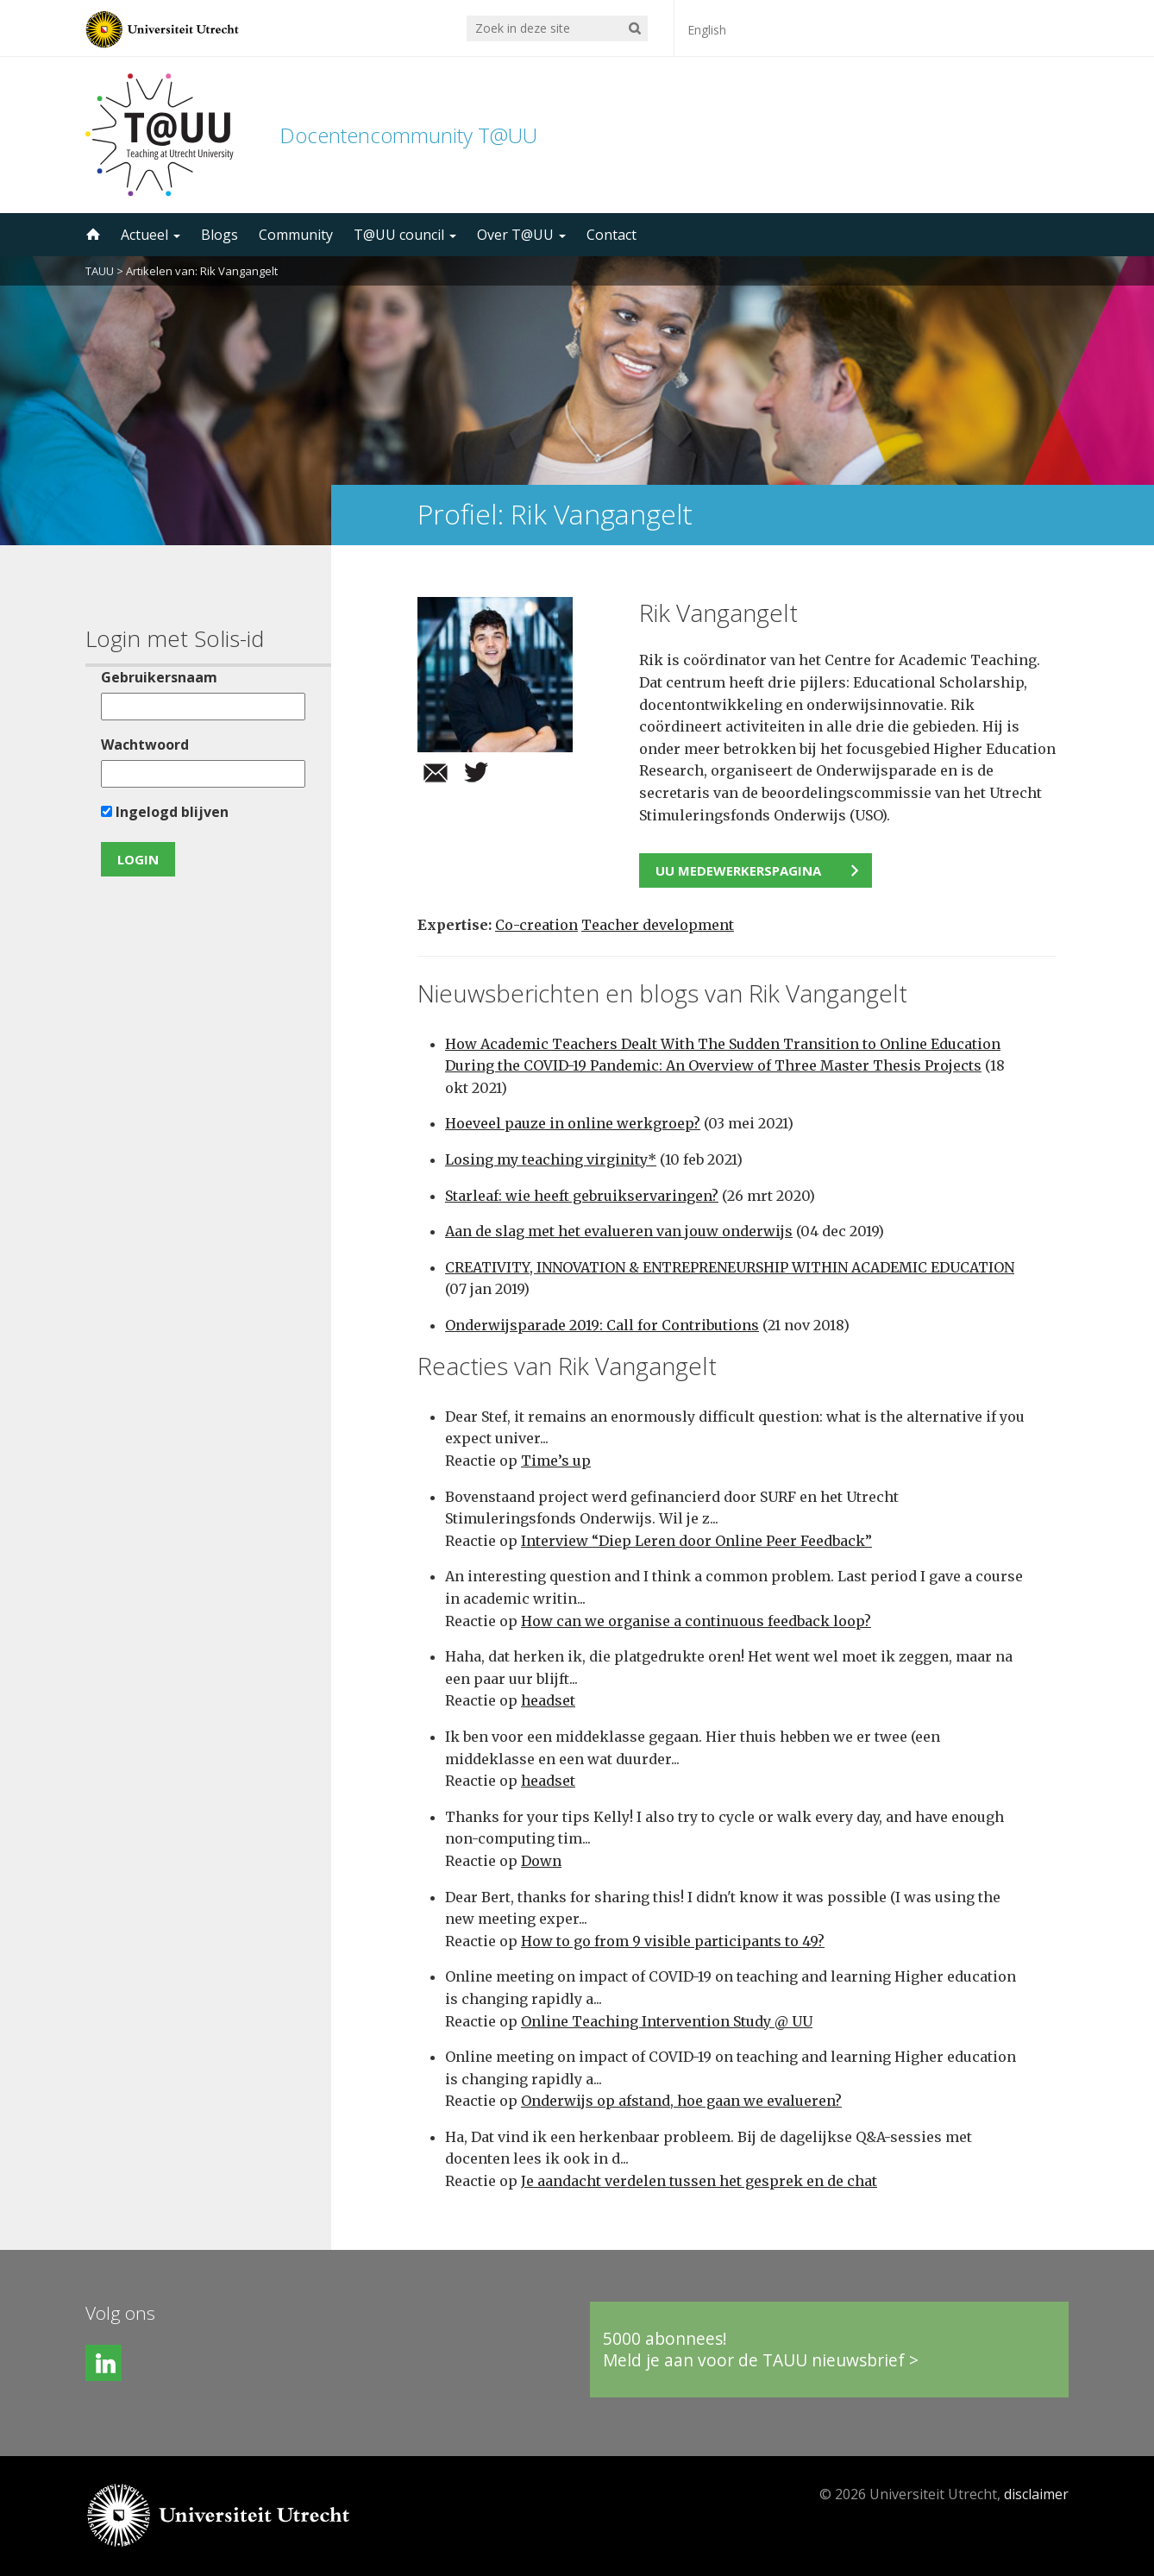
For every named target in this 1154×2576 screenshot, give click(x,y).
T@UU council (405, 234)
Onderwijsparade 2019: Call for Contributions (602, 1325)
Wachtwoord (145, 744)
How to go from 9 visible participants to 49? (673, 1941)
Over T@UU (521, 234)
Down (541, 1860)
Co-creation (536, 924)
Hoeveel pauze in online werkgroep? (572, 1123)
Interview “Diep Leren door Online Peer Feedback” (696, 1540)
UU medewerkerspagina (738, 870)
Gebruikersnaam (159, 677)
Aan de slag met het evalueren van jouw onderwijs (619, 1231)
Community (296, 234)
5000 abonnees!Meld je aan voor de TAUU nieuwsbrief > (761, 2349)
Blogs (219, 234)
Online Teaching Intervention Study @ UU (666, 2021)
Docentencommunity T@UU (408, 135)
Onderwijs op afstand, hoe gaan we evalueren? (681, 2100)
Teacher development (657, 924)
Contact (611, 234)
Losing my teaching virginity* (550, 1159)
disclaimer (1036, 2494)
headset (548, 1700)
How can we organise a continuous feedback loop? (696, 1621)
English (706, 30)
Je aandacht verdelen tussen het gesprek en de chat (699, 2181)
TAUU (99, 271)
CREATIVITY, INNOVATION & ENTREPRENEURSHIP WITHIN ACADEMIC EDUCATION (729, 1267)
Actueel (150, 234)
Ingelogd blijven (165, 811)
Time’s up (556, 1460)
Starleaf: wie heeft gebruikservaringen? (581, 1195)
